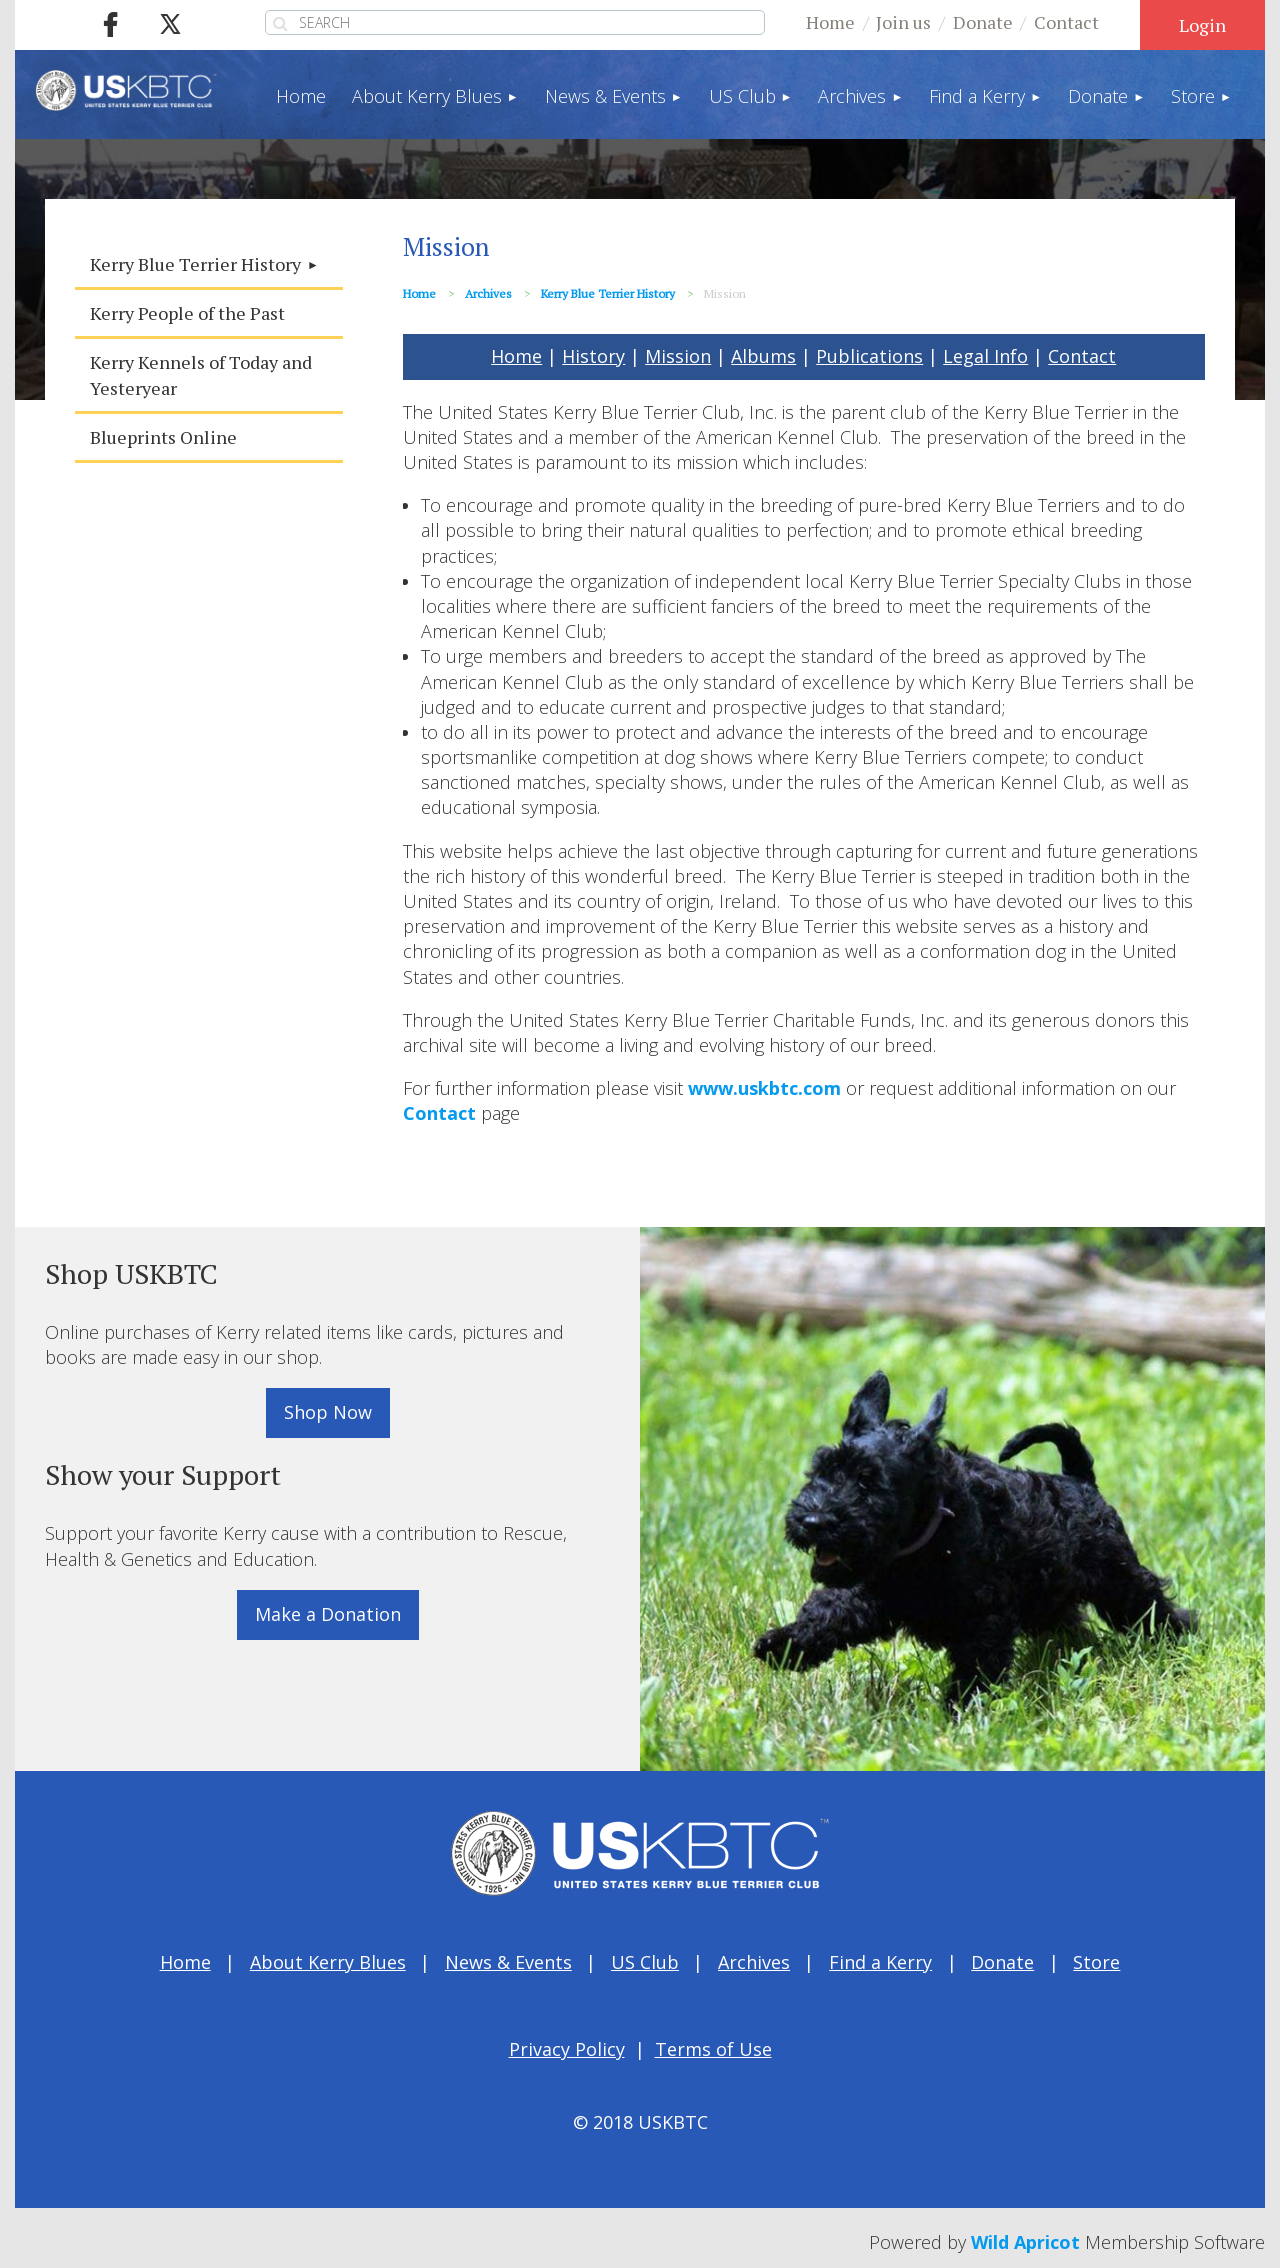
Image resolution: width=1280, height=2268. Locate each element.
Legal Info (985, 356)
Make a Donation (328, 1614)
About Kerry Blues (328, 1962)
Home (830, 22)
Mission (678, 356)
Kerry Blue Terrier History (608, 293)
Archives (488, 293)
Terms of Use (713, 2049)
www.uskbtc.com (764, 1088)
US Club (645, 1962)
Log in (1202, 25)
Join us (903, 22)
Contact (1066, 22)
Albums (763, 356)
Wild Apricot (1025, 2242)
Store (1096, 1962)
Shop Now (328, 1412)
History (593, 356)
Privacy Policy (567, 2049)
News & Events (508, 1962)
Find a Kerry (880, 1962)
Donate (983, 22)
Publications (869, 356)
